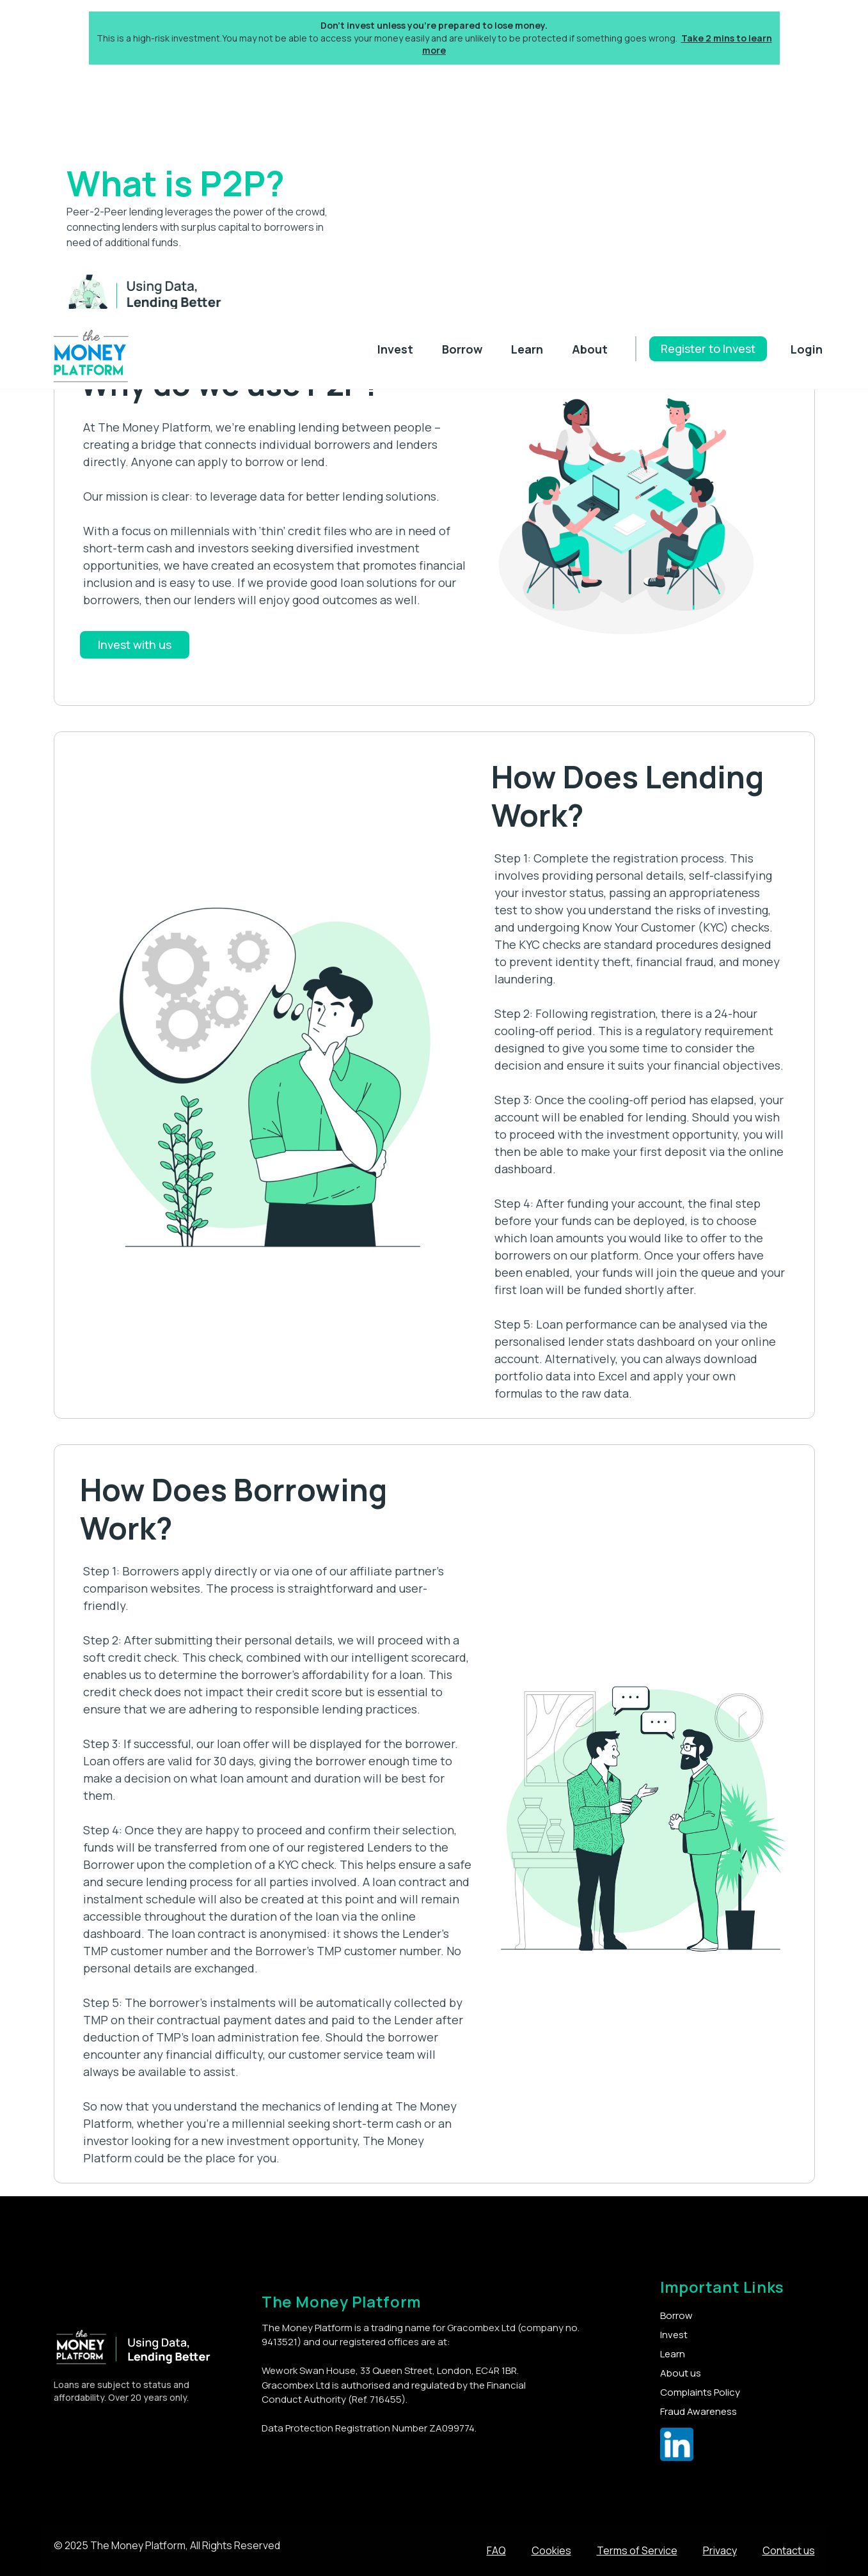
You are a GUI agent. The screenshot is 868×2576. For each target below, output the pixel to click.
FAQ (496, 2550)
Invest (395, 349)
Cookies (551, 2550)
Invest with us (134, 644)
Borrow (462, 349)
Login (807, 349)
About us (680, 2373)
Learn (527, 349)
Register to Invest (708, 348)
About (590, 349)
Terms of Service (637, 2550)
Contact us (788, 2550)
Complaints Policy (700, 2392)
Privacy (720, 2550)
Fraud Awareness (698, 2411)
